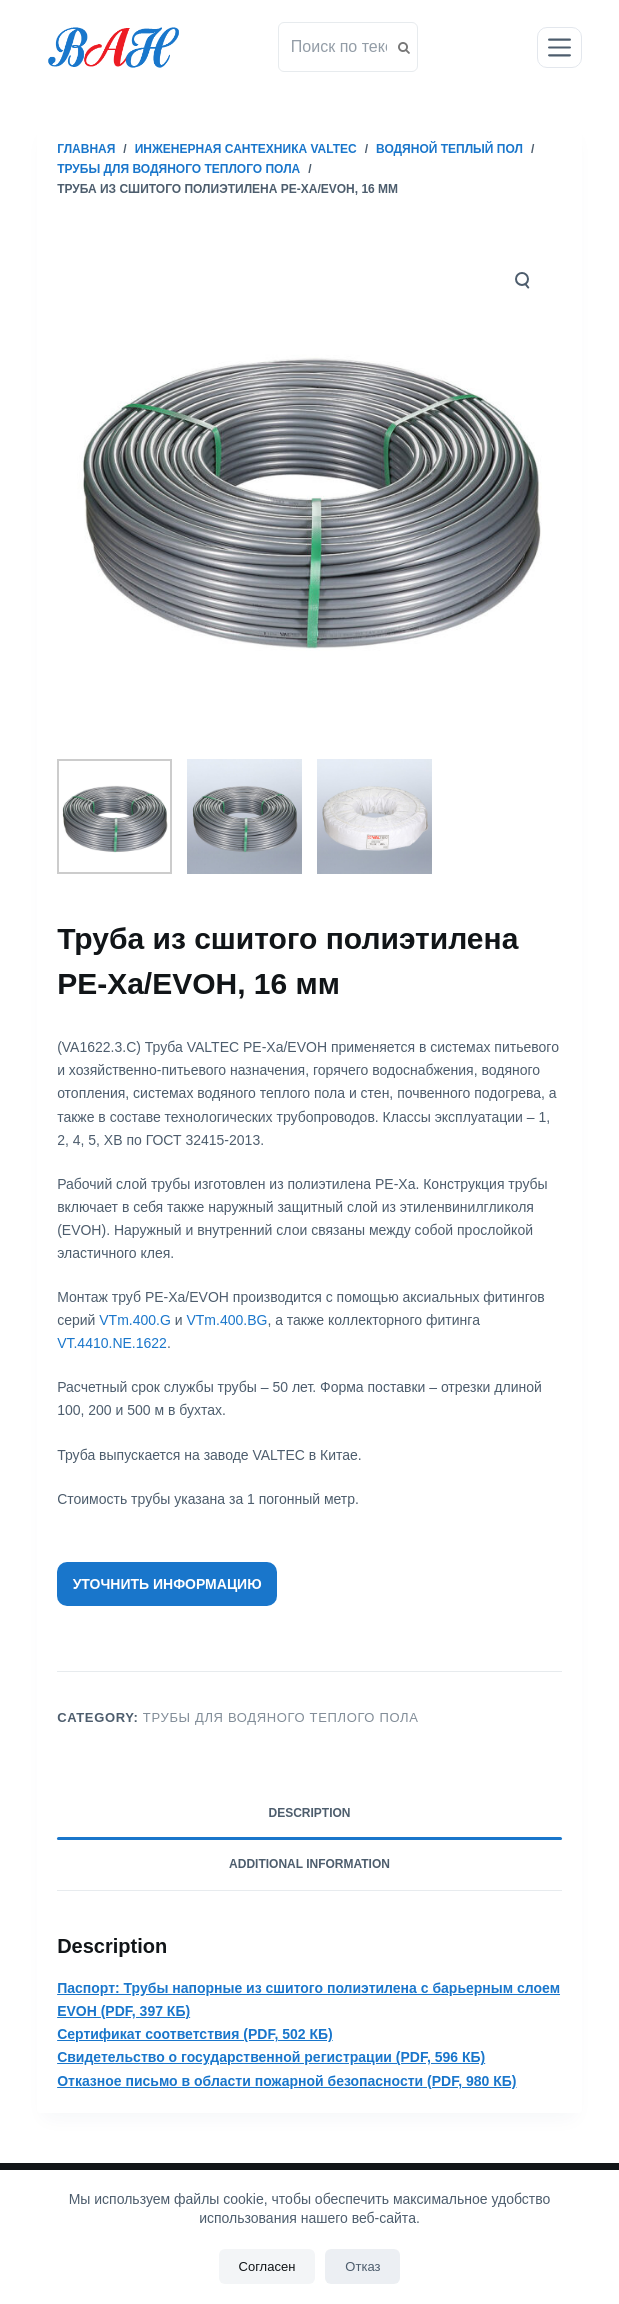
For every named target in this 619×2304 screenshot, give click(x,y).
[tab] (309, 1814)
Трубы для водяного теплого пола (281, 1717)
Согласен (267, 2266)
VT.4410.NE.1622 (112, 1343)
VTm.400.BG (226, 1320)
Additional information (309, 1864)
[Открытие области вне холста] (559, 47)
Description (309, 1813)
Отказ (362, 2266)
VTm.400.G (135, 1320)
